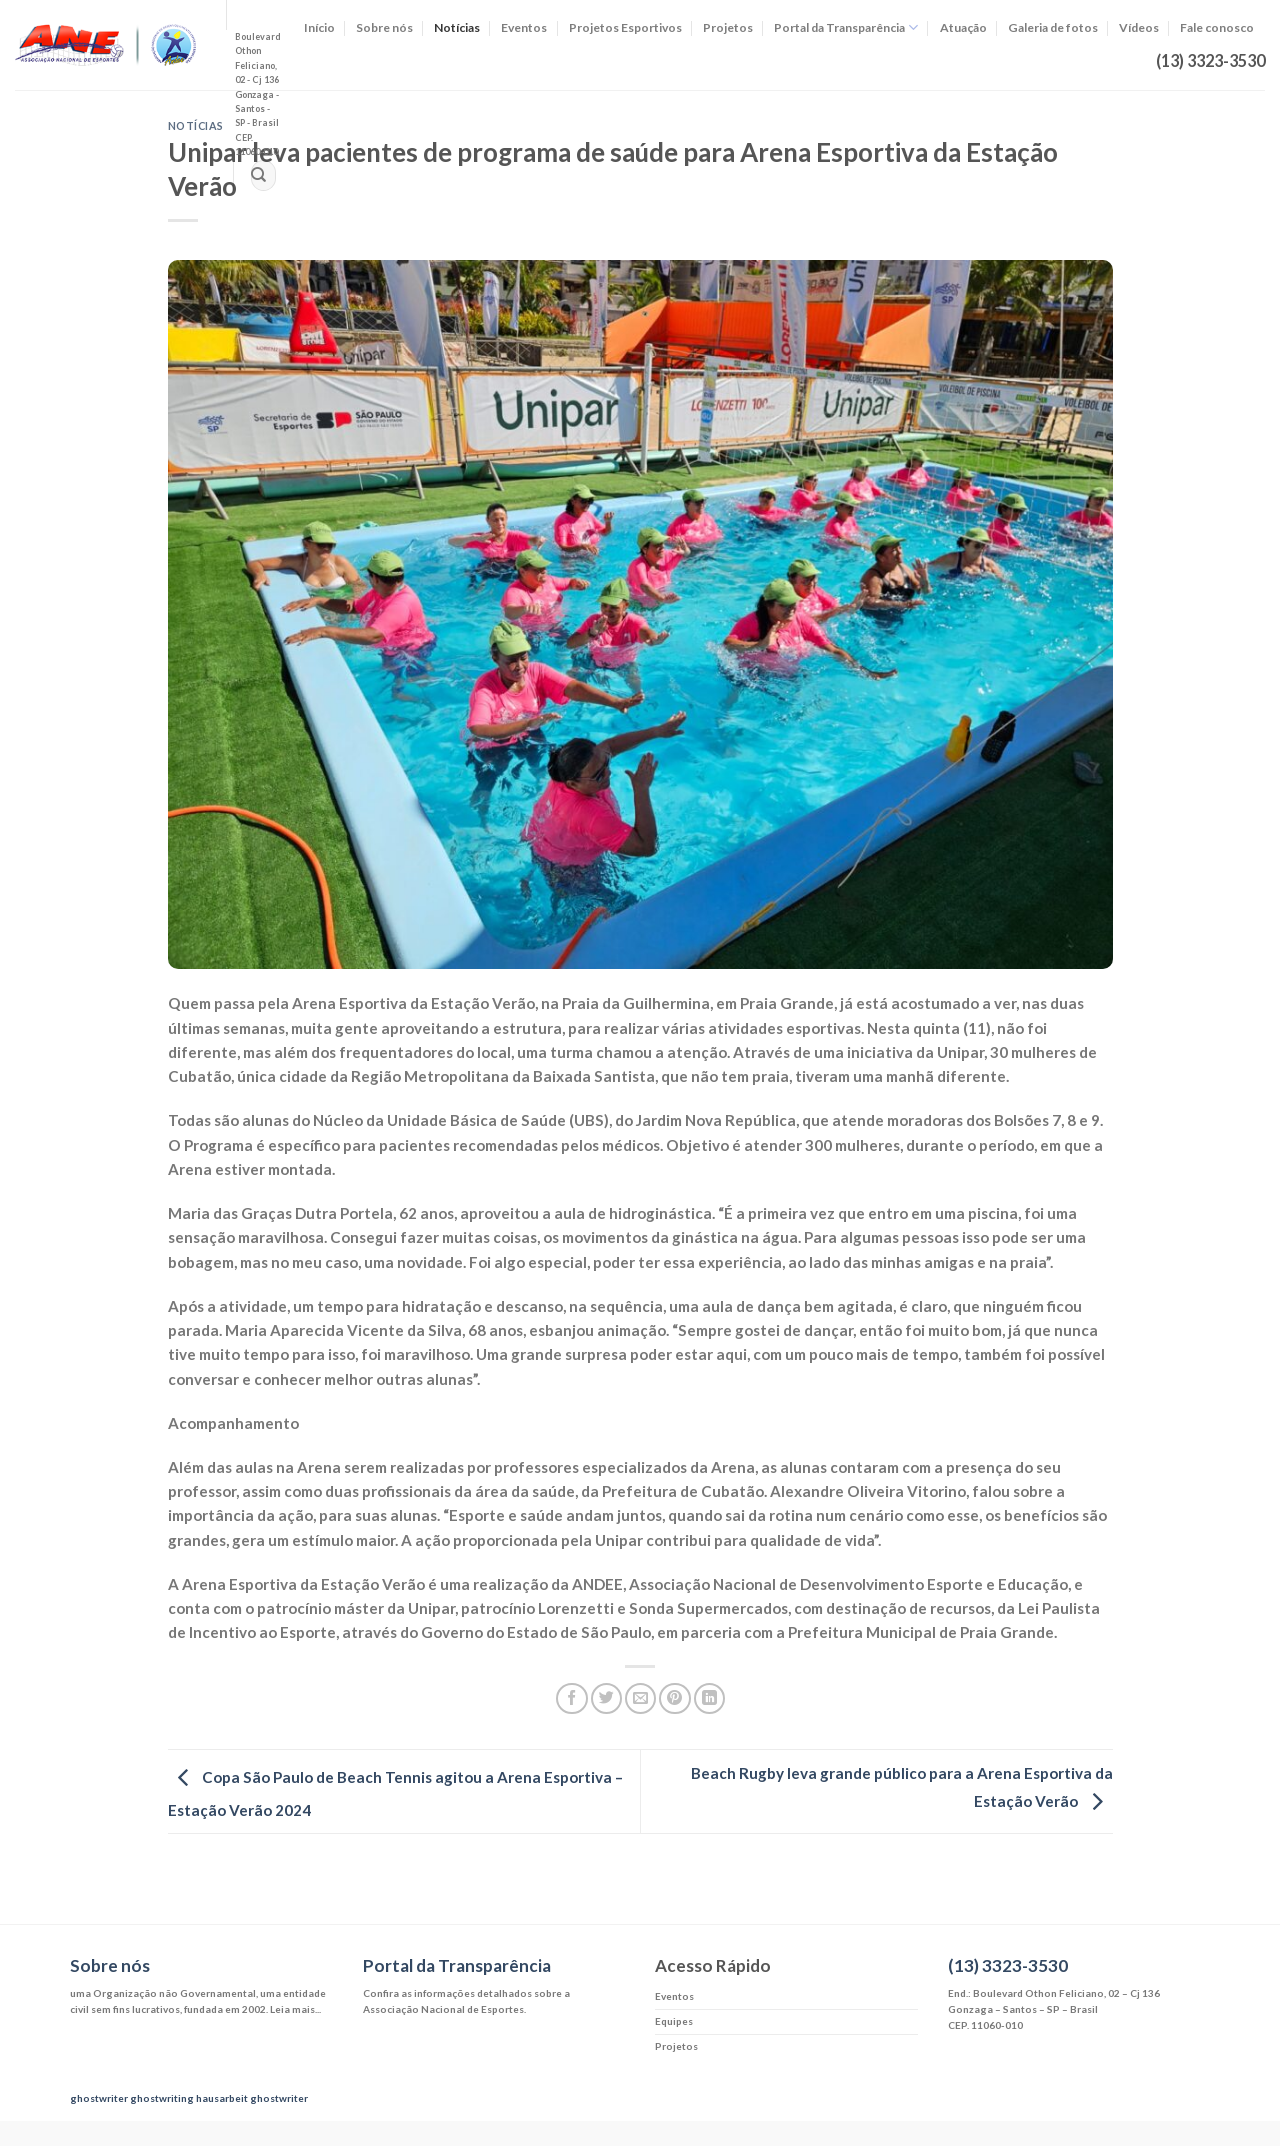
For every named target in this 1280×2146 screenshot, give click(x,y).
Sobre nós (384, 27)
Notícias (457, 27)
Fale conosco (1217, 27)
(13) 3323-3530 (1008, 1965)
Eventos (524, 27)
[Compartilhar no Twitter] (606, 1698)
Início (319, 27)
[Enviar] (259, 176)
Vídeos (1139, 27)
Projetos (728, 27)
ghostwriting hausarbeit (189, 2098)
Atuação (963, 27)
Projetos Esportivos (625, 27)
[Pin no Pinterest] (674, 1698)
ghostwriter (99, 2098)
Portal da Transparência (846, 27)
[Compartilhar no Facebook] (571, 1698)
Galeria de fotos (1053, 27)
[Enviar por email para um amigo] (640, 1698)
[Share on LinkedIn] (709, 1698)
